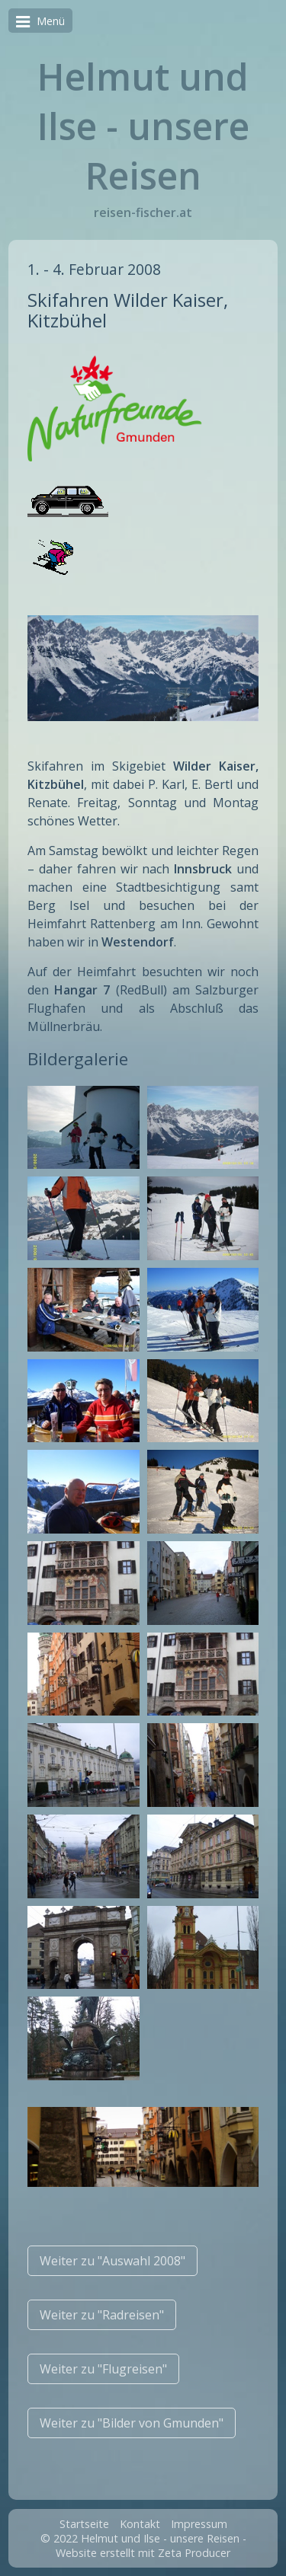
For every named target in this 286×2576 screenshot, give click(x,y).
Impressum (199, 2524)
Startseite (84, 2524)
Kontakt (140, 2524)
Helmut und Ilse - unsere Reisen (143, 126)
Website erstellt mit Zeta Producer (143, 2553)
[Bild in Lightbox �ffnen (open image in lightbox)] (83, 1128)
